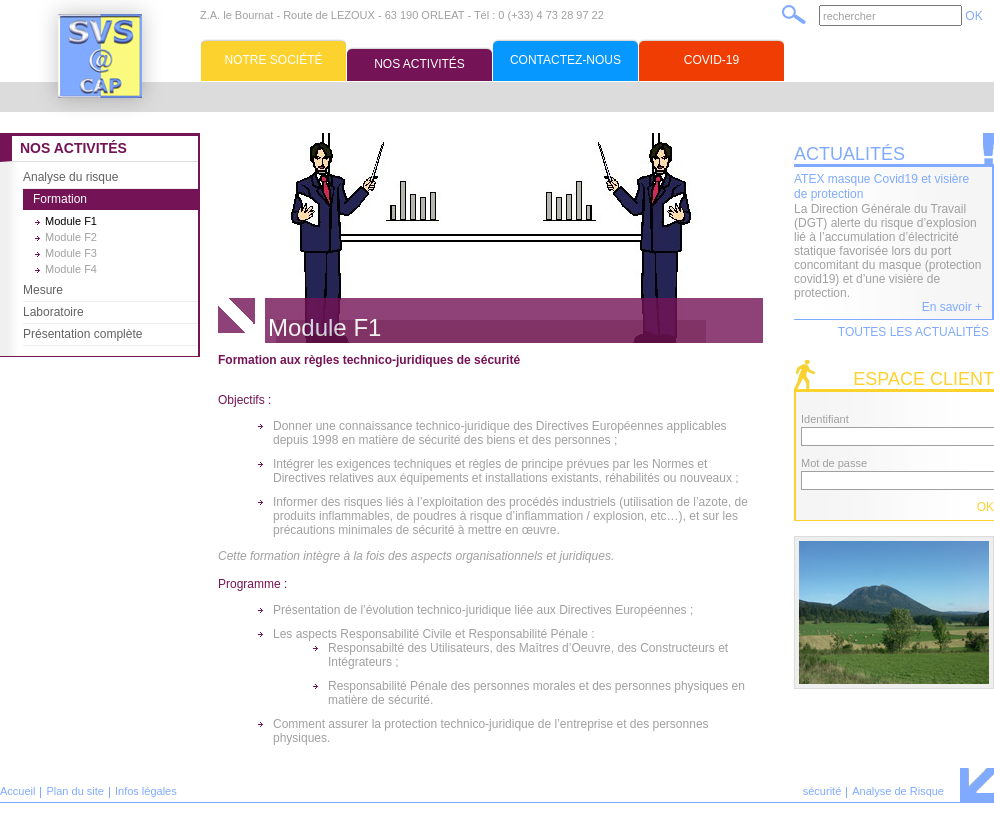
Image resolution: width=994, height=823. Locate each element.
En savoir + (952, 307)
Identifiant (825, 419)
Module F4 (71, 269)
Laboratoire (53, 312)
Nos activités (419, 64)
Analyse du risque (70, 177)
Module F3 (71, 253)
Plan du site (74, 791)
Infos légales (146, 791)
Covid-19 (711, 60)
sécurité (822, 791)
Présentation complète (82, 334)
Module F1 (71, 221)
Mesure (43, 290)
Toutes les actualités (913, 332)
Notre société (273, 60)
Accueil (17, 791)
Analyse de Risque (898, 791)
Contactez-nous (565, 60)
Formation (60, 199)
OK (973, 16)
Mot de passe (834, 463)
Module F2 (71, 237)
